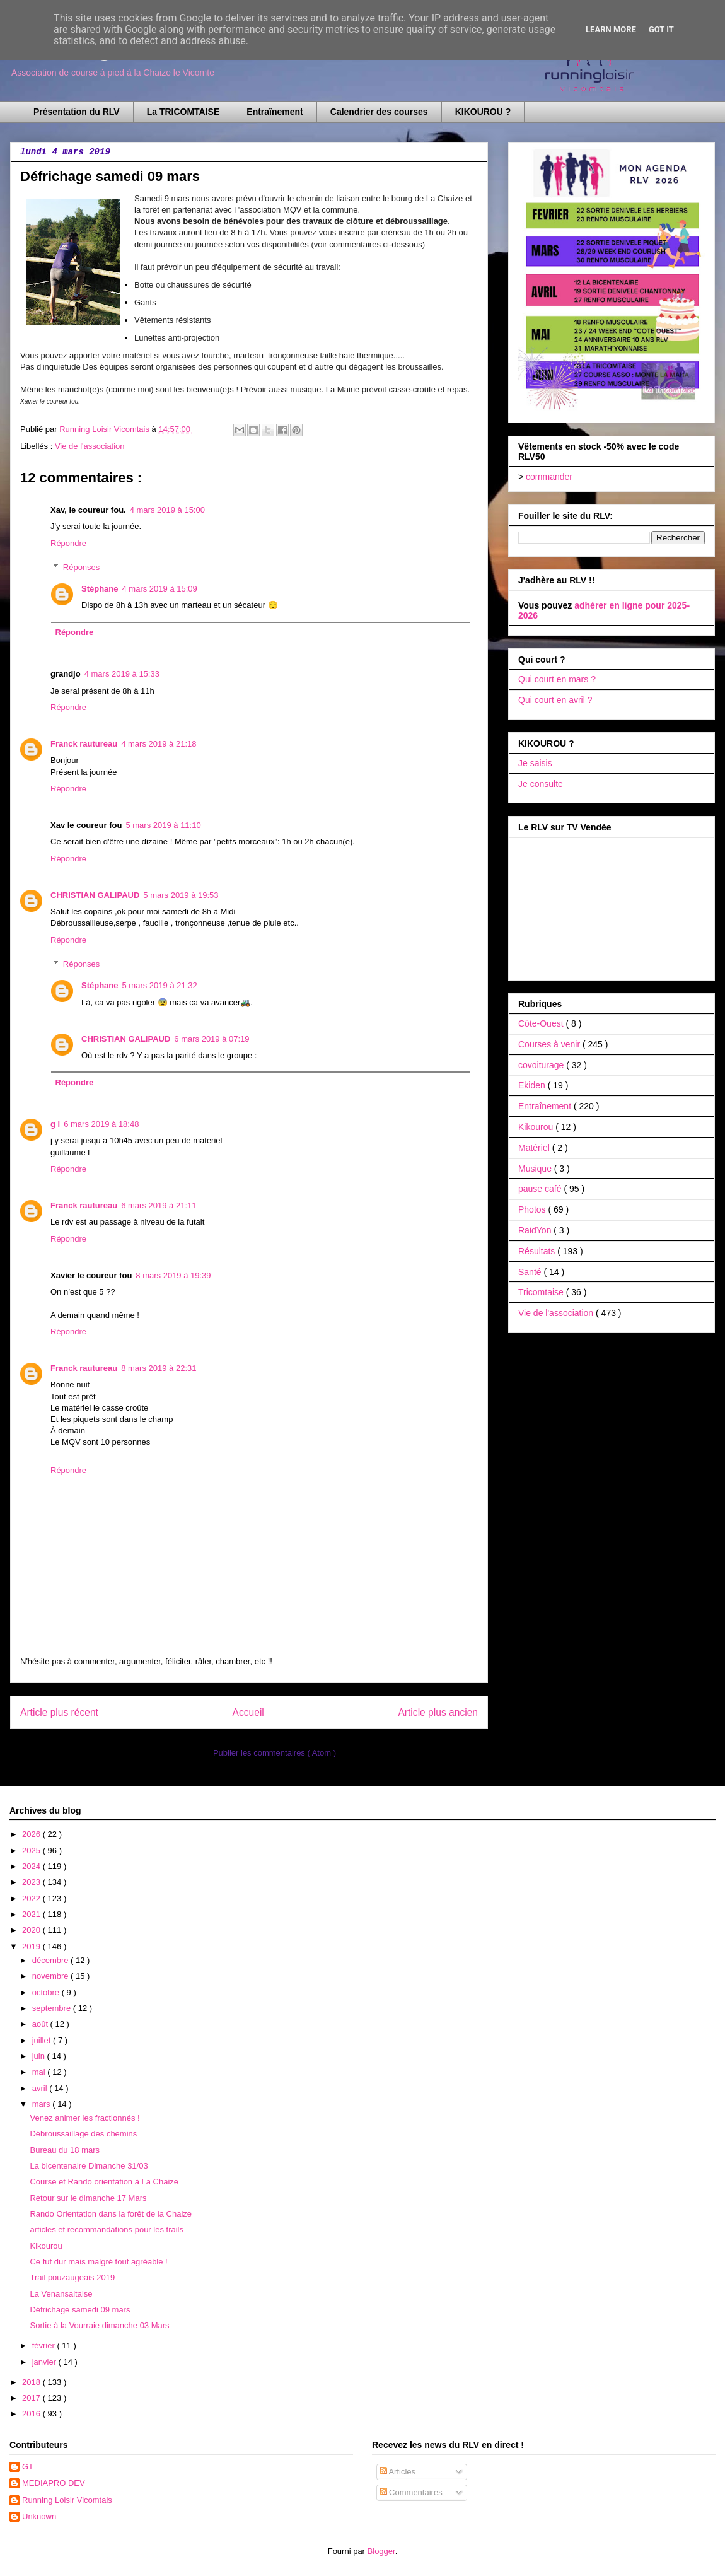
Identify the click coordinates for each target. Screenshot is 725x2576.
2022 (32, 1898)
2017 (32, 2398)
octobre (47, 1992)
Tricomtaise (542, 1292)
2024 (32, 1866)
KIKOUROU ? (483, 112)
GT (27, 2466)
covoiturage (542, 1065)
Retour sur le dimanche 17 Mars (88, 2198)
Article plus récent (59, 1712)
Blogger (381, 2551)
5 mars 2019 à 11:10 (162, 825)
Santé (530, 1272)
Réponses (81, 567)
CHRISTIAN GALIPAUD (94, 895)
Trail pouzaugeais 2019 (72, 2277)
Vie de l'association (90, 446)
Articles (398, 2471)
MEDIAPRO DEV (53, 2483)
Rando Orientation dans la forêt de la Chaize (111, 2213)
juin (39, 2056)
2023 (32, 1882)
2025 (32, 1850)
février (44, 2345)
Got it (661, 29)
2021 (32, 1914)
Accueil (248, 1712)
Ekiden (533, 1085)
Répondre (68, 543)
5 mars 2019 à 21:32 (159, 985)
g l (55, 1124)
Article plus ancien (438, 1712)
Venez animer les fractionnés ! (84, 2118)
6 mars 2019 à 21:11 (158, 1205)
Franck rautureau (83, 744)
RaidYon (536, 1230)
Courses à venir (550, 1044)
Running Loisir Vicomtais (67, 2500)
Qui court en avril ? (555, 700)
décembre (51, 1960)
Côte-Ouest (542, 1023)
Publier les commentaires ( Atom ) (274, 1752)
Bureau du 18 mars (65, 2150)
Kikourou (536, 1127)
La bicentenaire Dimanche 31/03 (89, 2166)
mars (42, 2104)
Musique (536, 1168)
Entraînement (274, 112)
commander (549, 477)
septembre (52, 2008)
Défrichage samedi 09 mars (80, 2309)
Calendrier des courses (379, 112)
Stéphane (100, 588)
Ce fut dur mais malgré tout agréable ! (98, 2261)
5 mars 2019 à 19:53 (180, 895)
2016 (32, 2413)
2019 (32, 1946)
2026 (32, 1834)
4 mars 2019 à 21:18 (158, 744)
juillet (42, 2040)
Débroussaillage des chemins (83, 2133)
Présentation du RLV (76, 112)
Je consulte (540, 784)
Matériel (535, 1148)
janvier (45, 2362)
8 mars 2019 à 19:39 (173, 1275)
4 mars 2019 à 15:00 (167, 510)
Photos (533, 1209)
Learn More (611, 29)
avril (40, 2088)
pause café (541, 1189)
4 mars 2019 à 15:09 (159, 588)
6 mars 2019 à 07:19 (211, 1039)
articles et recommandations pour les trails (106, 2229)
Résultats (537, 1251)
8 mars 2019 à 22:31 (158, 1368)
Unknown (39, 2516)
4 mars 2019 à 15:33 (122, 674)
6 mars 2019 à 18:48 (101, 1124)
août (41, 2024)
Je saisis (535, 763)
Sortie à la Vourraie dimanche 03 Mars (99, 2325)
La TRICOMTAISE (183, 112)
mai (40, 2072)
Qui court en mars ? (557, 679)
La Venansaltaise (61, 2294)
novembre (51, 1976)
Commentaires (411, 2492)
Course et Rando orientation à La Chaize (104, 2181)
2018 (32, 2382)
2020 (32, 1930)
